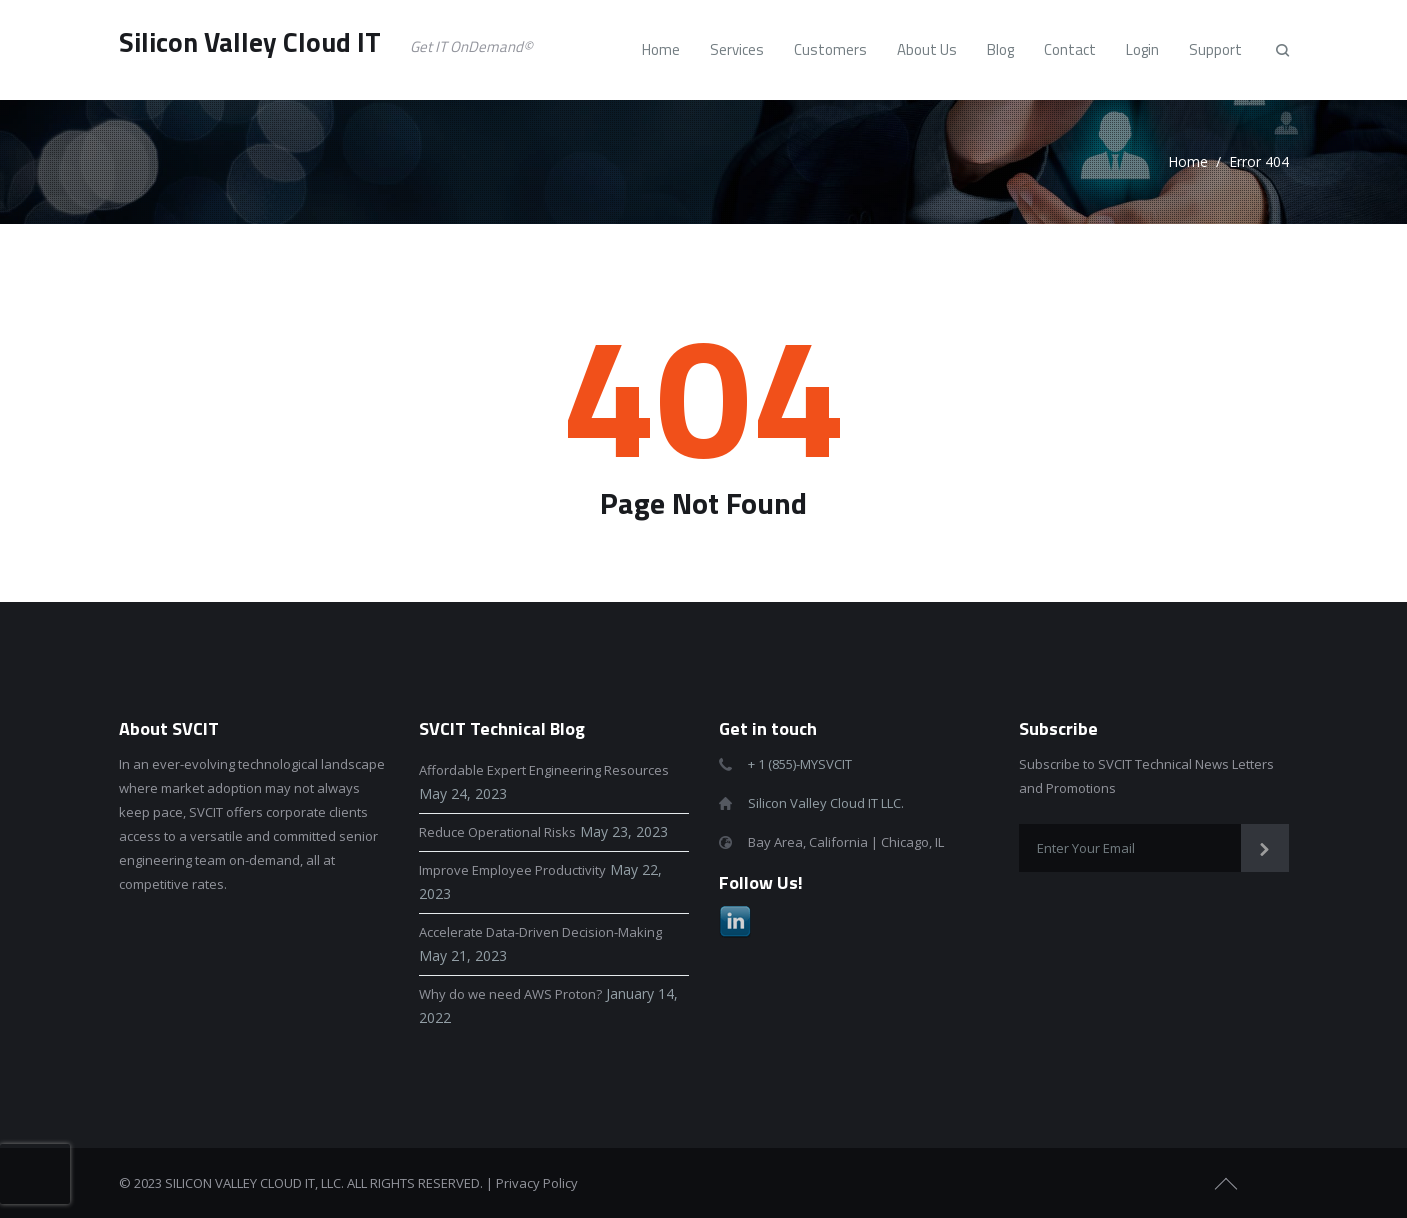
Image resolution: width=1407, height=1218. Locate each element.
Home (1188, 161)
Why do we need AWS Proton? (510, 994)
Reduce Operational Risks (497, 832)
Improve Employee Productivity (512, 870)
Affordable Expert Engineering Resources (544, 770)
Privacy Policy (537, 1183)
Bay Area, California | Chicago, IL (846, 842)
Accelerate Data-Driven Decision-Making (540, 932)
